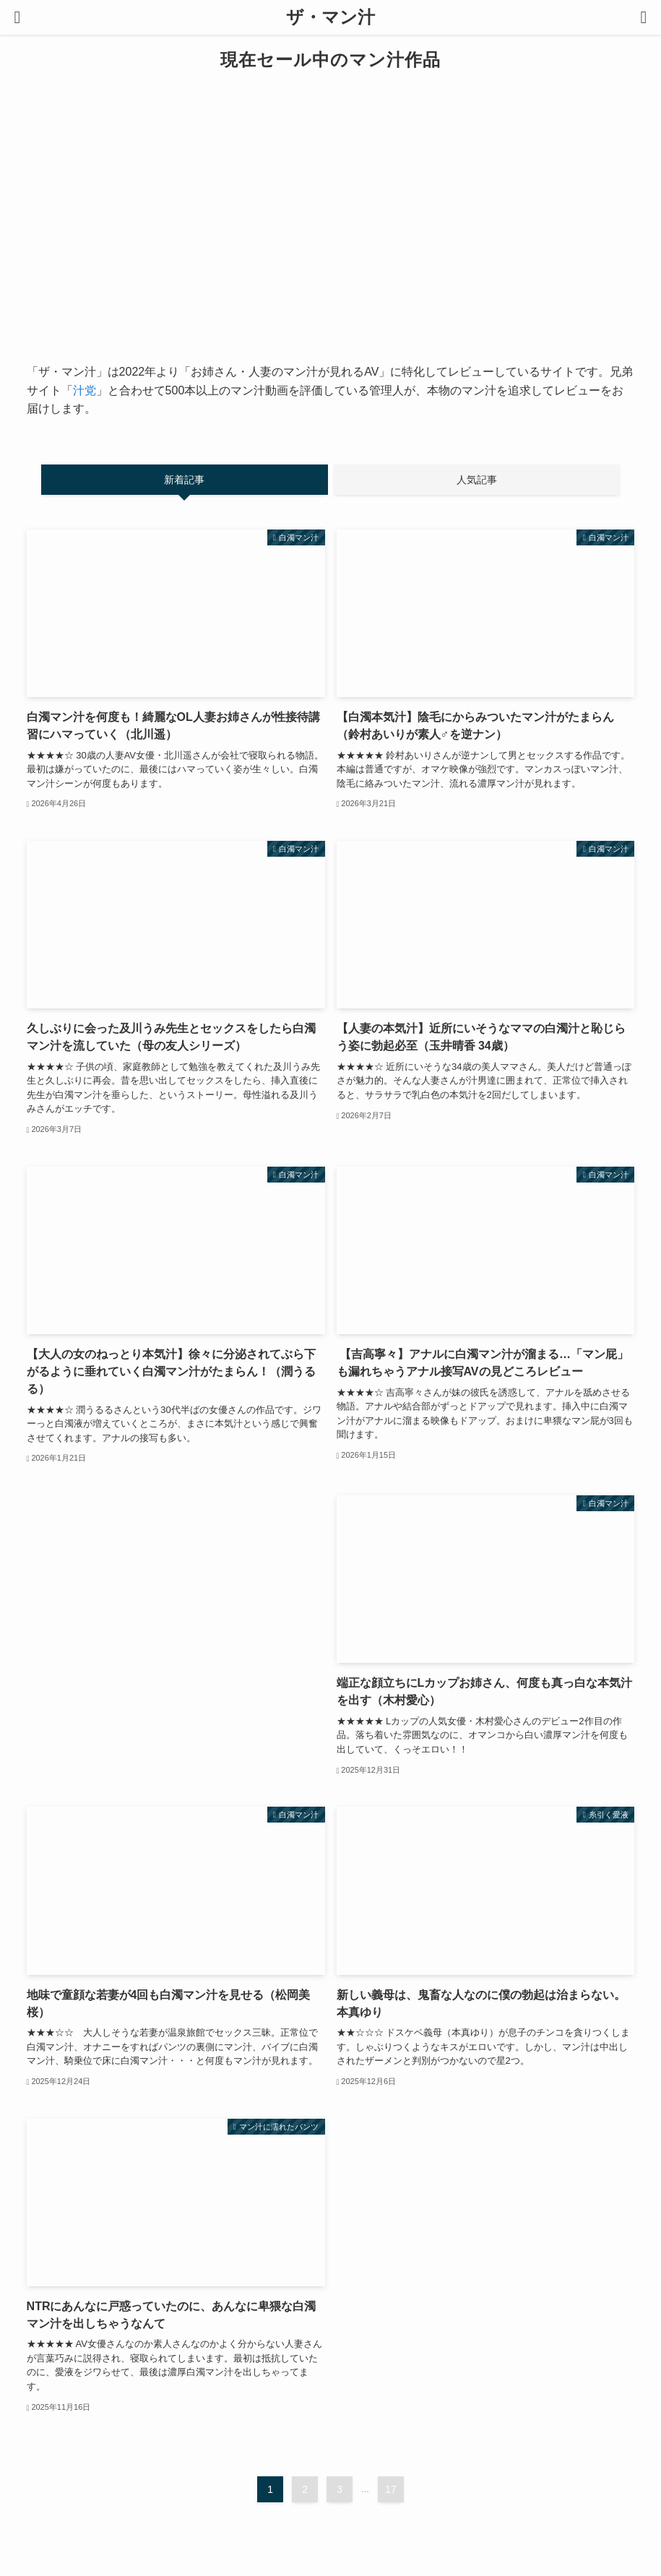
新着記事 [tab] (184, 479)
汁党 (84, 390)
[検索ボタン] (643, 17)
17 (391, 2489)
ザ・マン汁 (330, 17)
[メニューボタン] (17, 17)
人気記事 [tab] (477, 479)
